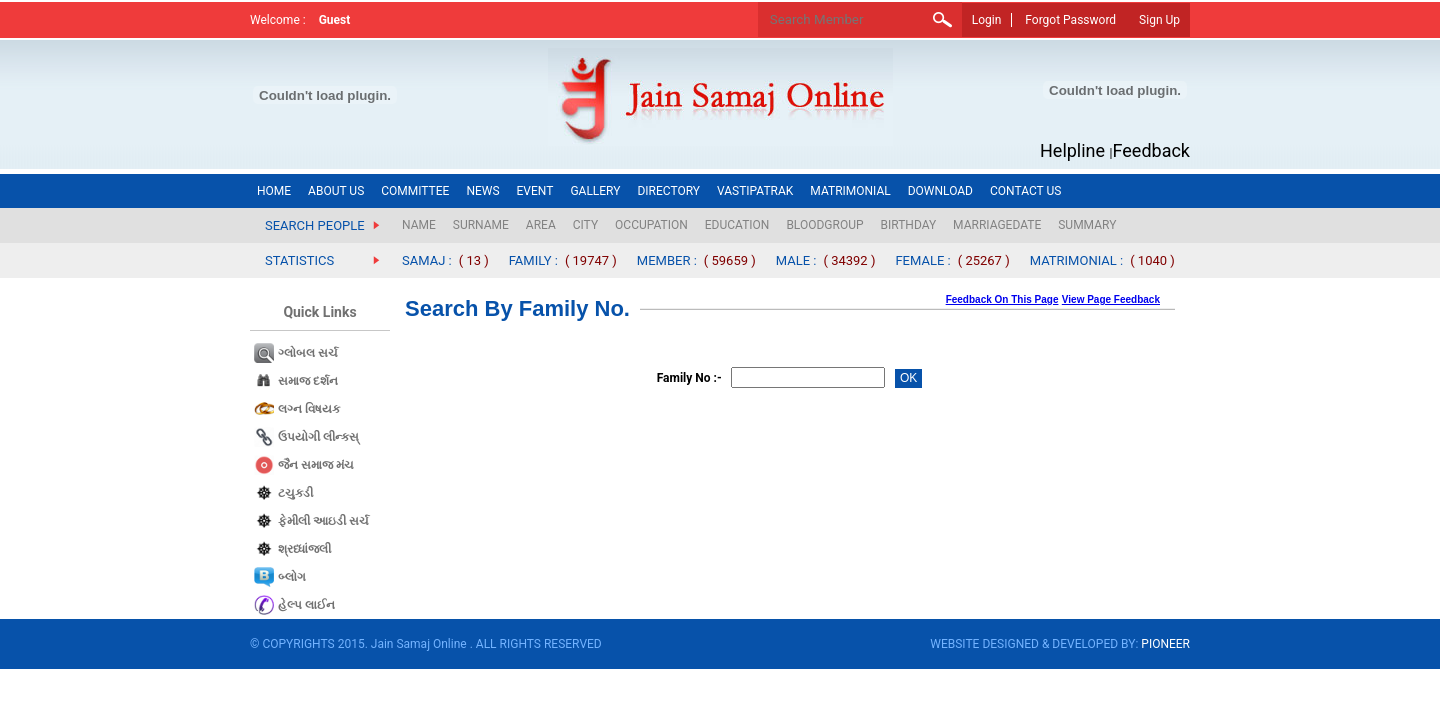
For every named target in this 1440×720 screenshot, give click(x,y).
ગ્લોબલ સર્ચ (308, 353)
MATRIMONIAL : (1077, 260)
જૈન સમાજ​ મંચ (316, 465)
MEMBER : (667, 260)
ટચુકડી (295, 493)
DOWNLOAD (940, 191)
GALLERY (595, 191)
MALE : (796, 260)
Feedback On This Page (1002, 299)
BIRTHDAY (909, 225)
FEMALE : (922, 260)
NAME (419, 225)
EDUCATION (737, 225)
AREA (541, 225)
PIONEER (1165, 644)
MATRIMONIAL (850, 191)
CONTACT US (1025, 191)
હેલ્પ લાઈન (306, 605)
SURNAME (481, 225)
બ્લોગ (292, 577)
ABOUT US (336, 191)
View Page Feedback (1111, 299)
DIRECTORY (668, 191)
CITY (585, 225)
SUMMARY (1087, 225)
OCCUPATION (651, 225)
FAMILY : (533, 260)
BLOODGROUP (824, 225)
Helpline (1072, 150)
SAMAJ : (427, 260)
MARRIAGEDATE (997, 225)
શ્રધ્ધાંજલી (304, 549)
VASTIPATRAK (755, 191)
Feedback (1151, 150)
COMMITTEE (415, 191)
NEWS (482, 191)
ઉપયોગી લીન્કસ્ (318, 437)
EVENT (535, 191)
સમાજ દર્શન (308, 381)
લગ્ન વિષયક (309, 409)
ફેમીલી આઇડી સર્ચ (323, 521)
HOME (274, 191)
